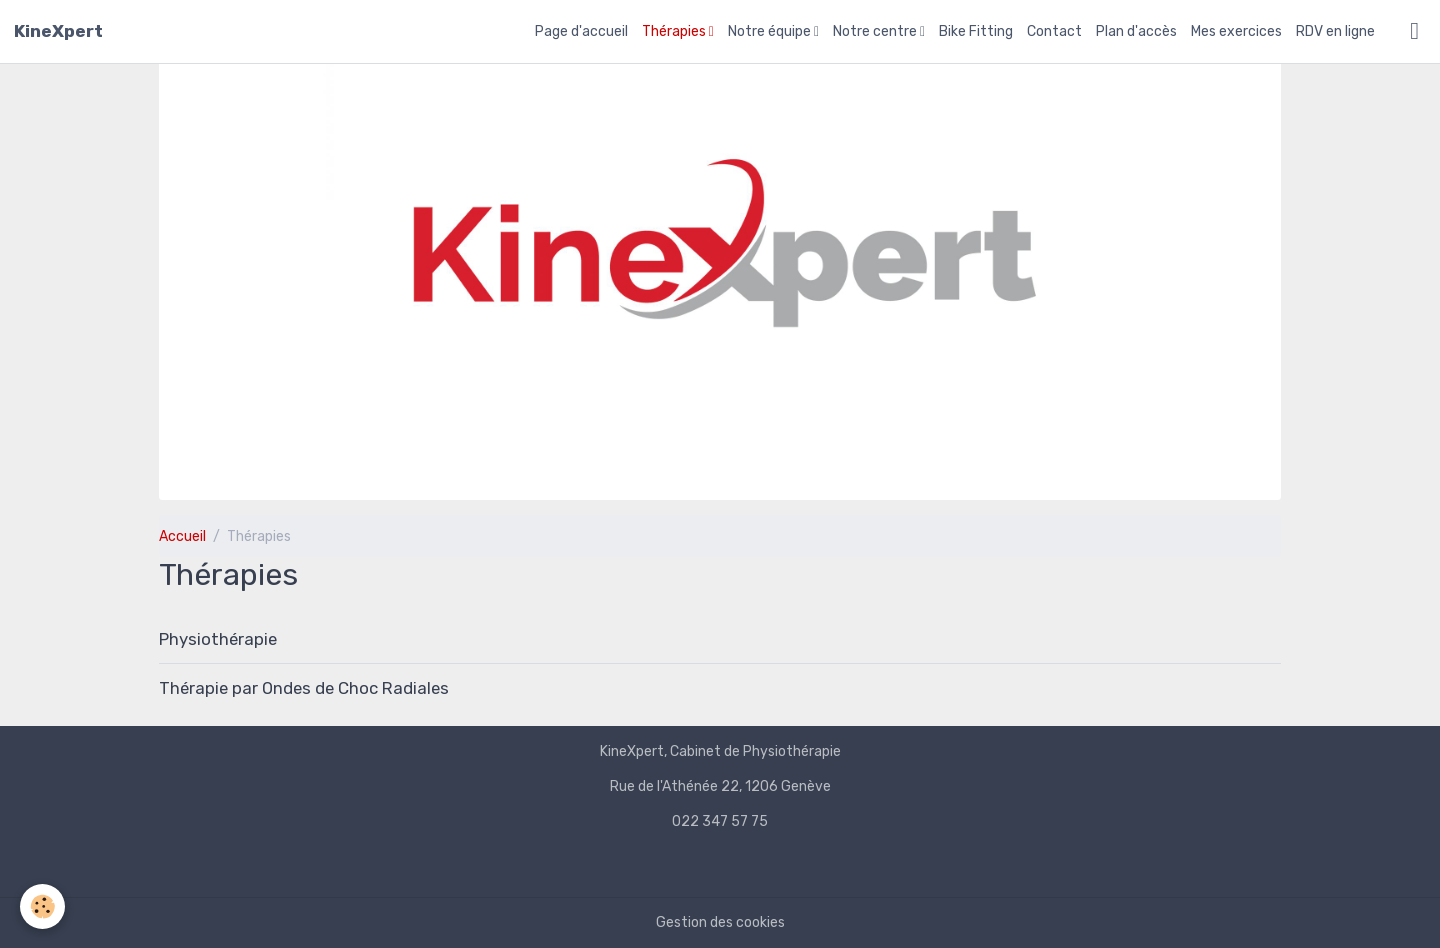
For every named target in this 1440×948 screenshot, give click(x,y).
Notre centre (876, 31)
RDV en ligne (1335, 31)
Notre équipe (771, 31)
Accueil (182, 536)
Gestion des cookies (720, 922)
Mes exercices (1236, 31)
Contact (1054, 31)
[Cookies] (42, 906)
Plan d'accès (1136, 31)
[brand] (58, 31)
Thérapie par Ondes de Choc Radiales (304, 688)
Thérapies (675, 31)
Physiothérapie (218, 639)
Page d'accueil (581, 31)
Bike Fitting (976, 31)
